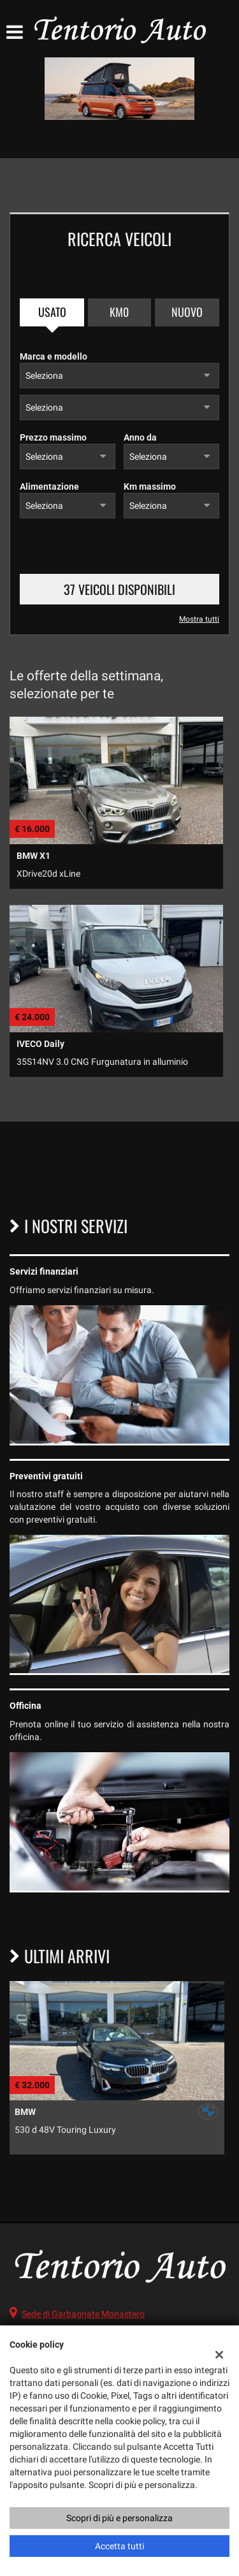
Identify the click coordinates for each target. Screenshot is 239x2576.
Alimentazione (49, 486)
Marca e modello (53, 356)
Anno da (140, 437)
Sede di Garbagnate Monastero (83, 2314)
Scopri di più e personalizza (119, 2518)
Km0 (119, 312)
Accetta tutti (119, 2546)
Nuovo (187, 312)
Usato (52, 312)
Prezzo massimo (53, 437)
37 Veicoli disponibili (119, 589)
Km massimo (150, 486)
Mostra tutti (199, 619)
